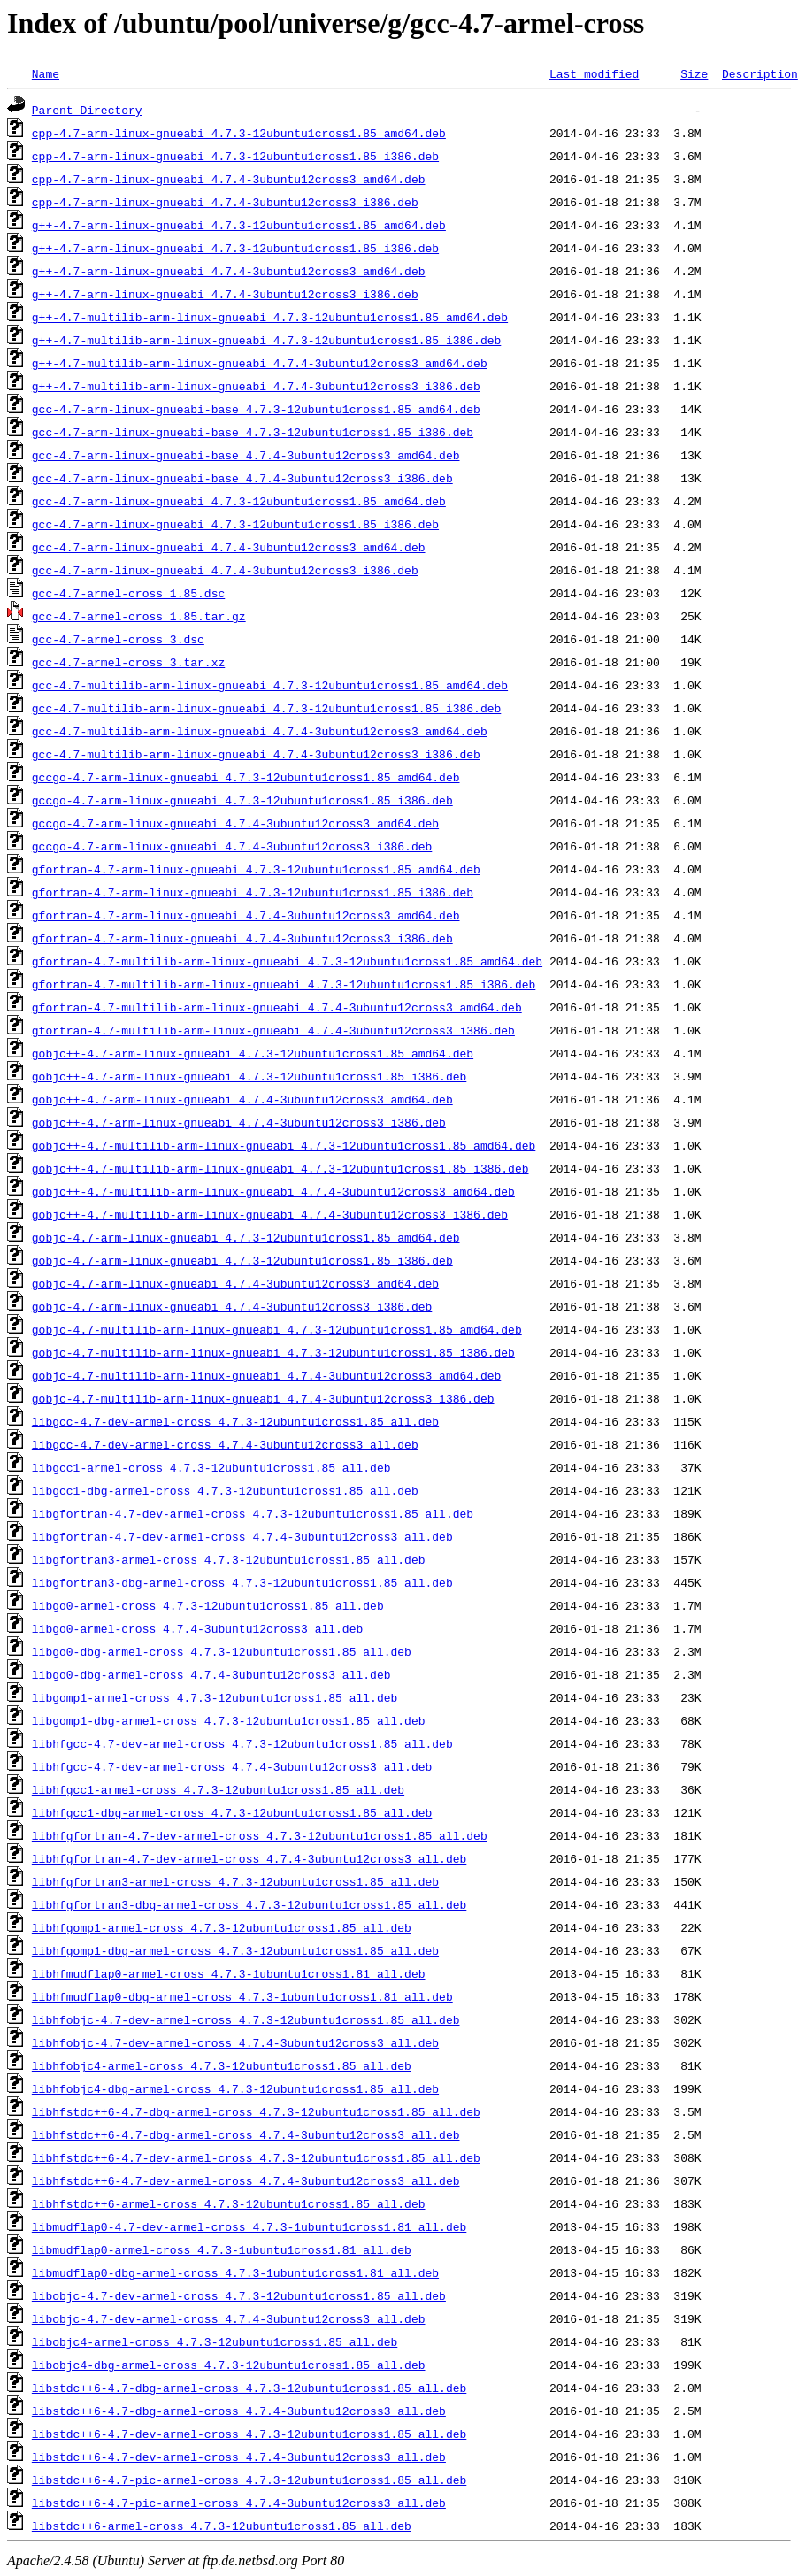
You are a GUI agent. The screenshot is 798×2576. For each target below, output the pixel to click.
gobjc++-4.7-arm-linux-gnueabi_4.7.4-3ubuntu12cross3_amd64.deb (242, 1099)
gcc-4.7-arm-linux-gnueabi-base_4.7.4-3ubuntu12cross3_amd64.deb (246, 455)
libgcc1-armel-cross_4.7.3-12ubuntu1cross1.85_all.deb (211, 1467)
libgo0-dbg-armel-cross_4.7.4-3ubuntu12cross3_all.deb (211, 1674)
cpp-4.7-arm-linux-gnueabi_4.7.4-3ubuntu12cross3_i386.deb (225, 202)
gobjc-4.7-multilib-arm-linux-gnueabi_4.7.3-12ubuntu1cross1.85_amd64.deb (277, 1329)
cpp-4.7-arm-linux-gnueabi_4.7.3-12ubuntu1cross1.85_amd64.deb (239, 133)
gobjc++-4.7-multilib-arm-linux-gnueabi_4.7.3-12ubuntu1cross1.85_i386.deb (280, 1168)
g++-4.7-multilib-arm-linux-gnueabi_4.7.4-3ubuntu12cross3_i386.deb (256, 386)
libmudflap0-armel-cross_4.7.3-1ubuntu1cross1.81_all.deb (221, 2249)
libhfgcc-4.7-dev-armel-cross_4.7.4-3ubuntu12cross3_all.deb (232, 1766)
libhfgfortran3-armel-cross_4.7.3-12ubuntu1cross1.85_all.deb (235, 1881)
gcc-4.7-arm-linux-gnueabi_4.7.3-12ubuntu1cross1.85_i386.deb (235, 524)
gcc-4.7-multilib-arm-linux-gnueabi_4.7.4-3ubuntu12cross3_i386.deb (256, 754)
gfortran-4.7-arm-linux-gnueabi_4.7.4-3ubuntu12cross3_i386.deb (242, 938)
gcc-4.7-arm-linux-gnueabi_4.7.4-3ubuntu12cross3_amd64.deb (229, 547)
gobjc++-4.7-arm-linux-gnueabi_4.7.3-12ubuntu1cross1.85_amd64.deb (252, 1053)
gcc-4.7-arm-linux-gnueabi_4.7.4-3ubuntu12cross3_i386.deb (225, 570)
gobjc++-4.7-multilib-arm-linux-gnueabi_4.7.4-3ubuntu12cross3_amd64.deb (273, 1191)
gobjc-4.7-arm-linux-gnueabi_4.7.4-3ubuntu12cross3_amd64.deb (235, 1283)
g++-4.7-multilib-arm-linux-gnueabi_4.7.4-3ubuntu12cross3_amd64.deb (259, 363)
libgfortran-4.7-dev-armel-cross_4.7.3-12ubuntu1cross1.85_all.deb (252, 1513)
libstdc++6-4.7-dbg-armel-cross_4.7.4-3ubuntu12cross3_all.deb (239, 2410)
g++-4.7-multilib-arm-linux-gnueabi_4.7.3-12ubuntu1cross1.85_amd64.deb (270, 317)
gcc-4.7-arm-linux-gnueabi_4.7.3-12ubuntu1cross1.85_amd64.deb (239, 501)
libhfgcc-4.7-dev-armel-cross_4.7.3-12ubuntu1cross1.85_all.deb (242, 1743)
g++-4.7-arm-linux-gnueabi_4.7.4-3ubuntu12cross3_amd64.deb (229, 271)
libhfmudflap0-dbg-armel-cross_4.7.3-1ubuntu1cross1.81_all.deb (242, 1996)
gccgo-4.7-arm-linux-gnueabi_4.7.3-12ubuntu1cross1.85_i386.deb (242, 800)
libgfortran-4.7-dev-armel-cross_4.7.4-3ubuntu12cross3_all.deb (242, 1536)
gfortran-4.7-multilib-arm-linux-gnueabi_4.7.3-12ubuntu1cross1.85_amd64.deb (287, 961)
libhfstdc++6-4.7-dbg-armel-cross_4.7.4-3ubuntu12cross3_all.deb (246, 2134)
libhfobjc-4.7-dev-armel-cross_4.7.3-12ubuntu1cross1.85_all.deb (246, 2019)
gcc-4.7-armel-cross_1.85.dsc (128, 593)
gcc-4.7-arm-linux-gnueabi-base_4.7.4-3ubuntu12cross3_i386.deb (242, 478)
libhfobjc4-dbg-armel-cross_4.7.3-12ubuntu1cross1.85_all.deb (235, 2088)
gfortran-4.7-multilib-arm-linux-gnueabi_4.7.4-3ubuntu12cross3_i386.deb (273, 1030)
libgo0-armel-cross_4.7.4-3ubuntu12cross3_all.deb (197, 1628)
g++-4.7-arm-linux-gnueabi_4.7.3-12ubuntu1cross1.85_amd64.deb (239, 225)
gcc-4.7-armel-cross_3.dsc (118, 639)
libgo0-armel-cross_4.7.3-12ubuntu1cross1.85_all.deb (208, 1605)
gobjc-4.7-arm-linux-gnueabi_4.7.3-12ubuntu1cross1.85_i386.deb (242, 1260)
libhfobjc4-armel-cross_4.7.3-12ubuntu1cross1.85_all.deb (221, 2065)
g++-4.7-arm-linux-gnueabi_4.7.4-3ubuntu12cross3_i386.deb (225, 294)
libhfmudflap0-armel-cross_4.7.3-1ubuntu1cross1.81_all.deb (229, 1973)
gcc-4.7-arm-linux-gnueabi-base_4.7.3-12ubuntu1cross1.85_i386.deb (252, 432)
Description (760, 73)
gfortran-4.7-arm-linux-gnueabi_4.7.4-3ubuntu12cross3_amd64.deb (246, 915)
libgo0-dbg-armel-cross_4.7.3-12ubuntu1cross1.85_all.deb (221, 1651)
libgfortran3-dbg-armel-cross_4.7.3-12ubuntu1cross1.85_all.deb (242, 1582)
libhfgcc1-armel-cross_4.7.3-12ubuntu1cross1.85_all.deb (218, 1789)
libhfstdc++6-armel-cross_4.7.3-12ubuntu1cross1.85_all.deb (229, 2203)
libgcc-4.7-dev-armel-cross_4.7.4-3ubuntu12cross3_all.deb (225, 1444)
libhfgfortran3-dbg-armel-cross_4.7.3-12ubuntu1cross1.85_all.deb (249, 1904)
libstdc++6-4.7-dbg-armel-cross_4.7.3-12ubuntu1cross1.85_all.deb (249, 2387)
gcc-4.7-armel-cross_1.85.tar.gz (139, 616)
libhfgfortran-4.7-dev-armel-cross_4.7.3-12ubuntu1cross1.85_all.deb (259, 1835)
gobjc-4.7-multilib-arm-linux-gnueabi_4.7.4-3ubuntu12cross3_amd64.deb (266, 1375)
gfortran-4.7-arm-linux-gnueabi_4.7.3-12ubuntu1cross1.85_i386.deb (252, 892)
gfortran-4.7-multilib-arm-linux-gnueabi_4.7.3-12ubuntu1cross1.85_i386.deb (283, 984)
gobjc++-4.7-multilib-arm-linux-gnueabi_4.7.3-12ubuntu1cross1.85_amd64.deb (283, 1145)
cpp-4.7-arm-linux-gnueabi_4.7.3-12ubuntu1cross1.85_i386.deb (235, 156)
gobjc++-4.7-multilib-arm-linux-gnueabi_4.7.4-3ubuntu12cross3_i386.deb (270, 1214)
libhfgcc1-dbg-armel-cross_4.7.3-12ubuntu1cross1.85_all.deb (232, 1812)
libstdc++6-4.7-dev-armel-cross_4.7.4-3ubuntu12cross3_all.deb (239, 2457)
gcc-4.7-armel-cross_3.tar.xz (128, 662)
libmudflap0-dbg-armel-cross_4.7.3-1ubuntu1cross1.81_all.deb (235, 2272)
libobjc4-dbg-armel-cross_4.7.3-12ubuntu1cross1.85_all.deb (229, 2364)
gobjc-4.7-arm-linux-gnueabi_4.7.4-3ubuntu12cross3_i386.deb (232, 1306)
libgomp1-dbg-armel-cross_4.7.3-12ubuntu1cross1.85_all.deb (229, 1720)
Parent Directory (87, 110)
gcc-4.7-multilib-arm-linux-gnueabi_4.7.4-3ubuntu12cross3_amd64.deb (259, 731)
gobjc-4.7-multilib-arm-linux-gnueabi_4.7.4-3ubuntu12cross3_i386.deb (263, 1398)
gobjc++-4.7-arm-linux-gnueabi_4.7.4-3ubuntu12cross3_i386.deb (239, 1122)
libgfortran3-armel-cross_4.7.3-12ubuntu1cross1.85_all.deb (229, 1559)
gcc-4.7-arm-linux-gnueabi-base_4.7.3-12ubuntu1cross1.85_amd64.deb (256, 409)
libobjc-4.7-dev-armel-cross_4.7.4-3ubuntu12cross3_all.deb (229, 2318)
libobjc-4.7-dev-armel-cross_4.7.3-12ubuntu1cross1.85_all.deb (239, 2295)
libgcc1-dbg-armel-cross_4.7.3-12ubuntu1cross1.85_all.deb (225, 1490)
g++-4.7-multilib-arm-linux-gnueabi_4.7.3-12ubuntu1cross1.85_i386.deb (266, 340)
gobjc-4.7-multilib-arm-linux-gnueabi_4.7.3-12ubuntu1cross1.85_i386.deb (273, 1352)
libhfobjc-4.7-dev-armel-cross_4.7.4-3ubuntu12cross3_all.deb (235, 2042)
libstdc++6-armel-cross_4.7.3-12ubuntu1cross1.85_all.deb (221, 2526)
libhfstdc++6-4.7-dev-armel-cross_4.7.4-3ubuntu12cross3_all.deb (246, 2180)
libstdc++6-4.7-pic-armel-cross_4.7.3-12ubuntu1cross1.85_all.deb (249, 2480)
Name (45, 73)
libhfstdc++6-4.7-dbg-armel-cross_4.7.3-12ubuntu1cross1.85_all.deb (256, 2111)
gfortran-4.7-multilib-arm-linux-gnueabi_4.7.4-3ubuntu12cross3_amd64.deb (277, 1007)
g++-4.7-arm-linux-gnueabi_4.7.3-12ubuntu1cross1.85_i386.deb (235, 248)
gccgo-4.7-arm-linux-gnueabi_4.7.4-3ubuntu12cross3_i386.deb (232, 846)
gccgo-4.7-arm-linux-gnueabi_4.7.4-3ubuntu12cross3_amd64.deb (235, 823)
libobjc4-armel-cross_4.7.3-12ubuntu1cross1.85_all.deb (214, 2341)
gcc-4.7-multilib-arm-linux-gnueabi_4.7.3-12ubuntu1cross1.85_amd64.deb (270, 685)
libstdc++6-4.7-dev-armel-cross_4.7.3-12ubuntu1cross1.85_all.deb (249, 2433)
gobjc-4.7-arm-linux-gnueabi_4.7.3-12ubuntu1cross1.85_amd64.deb (246, 1237)
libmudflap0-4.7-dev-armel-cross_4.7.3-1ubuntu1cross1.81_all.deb (249, 2226)
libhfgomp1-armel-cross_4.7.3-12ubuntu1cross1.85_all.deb (221, 1927)
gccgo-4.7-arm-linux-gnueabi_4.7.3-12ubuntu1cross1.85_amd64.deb (246, 777)
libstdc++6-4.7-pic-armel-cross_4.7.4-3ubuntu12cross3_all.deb (239, 2503)
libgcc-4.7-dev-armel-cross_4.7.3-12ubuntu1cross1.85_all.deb (235, 1421)
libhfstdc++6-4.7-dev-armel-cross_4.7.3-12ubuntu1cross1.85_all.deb (256, 2157)
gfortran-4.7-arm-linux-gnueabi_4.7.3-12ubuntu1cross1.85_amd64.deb (256, 869)
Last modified (594, 73)
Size (694, 73)
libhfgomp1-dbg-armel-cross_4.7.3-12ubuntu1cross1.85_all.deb (235, 1950)
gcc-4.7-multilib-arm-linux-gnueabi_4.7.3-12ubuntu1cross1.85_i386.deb (266, 708)
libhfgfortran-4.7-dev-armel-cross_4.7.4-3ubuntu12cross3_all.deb (249, 1858)
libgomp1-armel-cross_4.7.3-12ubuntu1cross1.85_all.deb (214, 1697)
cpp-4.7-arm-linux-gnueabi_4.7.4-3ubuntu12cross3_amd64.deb (229, 179)
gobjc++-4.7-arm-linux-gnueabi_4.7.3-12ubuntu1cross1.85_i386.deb (249, 1076)
